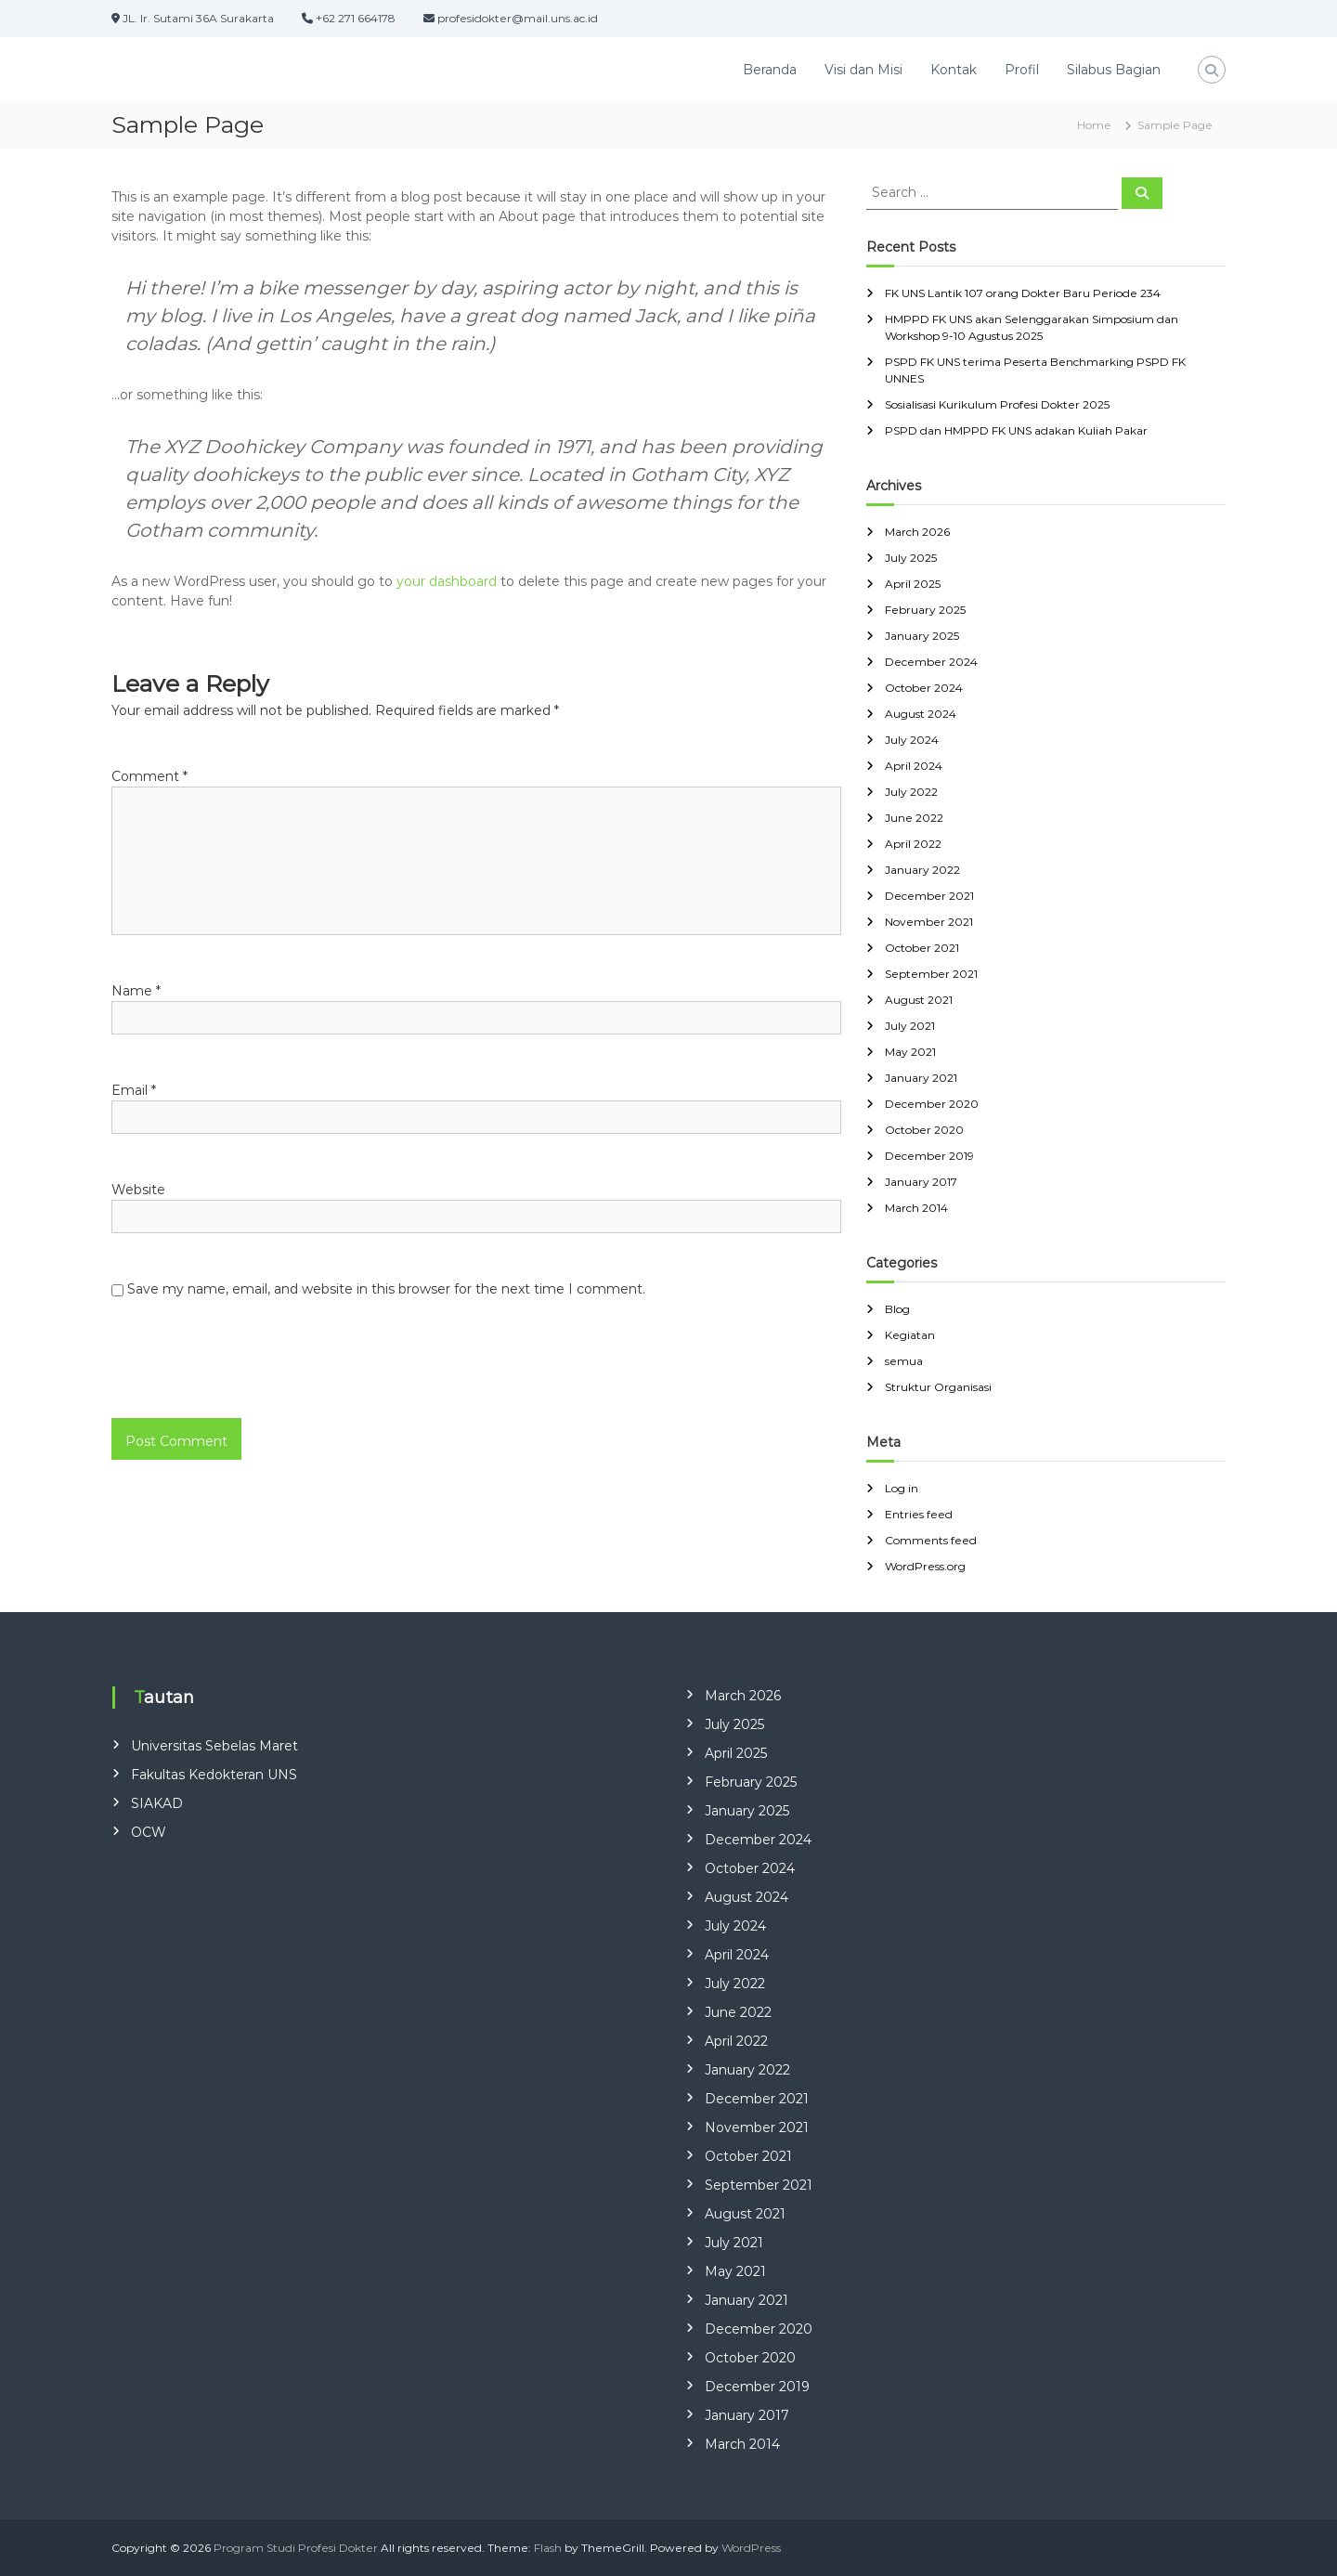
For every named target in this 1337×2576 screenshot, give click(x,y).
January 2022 (922, 870)
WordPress (751, 2548)
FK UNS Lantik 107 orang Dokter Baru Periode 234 (1023, 293)
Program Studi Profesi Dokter (296, 2548)
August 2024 (920, 714)
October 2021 (922, 948)
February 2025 (925, 610)
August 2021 (919, 1000)
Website (138, 1189)
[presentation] (238, 1378)
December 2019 (929, 1156)
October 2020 (924, 1130)
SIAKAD (157, 1803)
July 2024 (912, 740)
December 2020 (932, 1104)
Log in (901, 1488)
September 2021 (931, 974)
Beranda (770, 69)
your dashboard (446, 581)
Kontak (953, 69)
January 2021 (921, 1078)
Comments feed (931, 1540)
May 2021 (910, 1052)
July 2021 (910, 1026)
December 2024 (931, 662)
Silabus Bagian (1114, 69)
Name (136, 990)
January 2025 (922, 636)
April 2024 (913, 766)
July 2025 (911, 558)
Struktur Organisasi (938, 1387)
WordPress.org (925, 1566)
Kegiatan (910, 1335)
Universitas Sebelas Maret (214, 1745)
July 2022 (911, 792)
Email (133, 1090)
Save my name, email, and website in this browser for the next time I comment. (386, 1289)
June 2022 (914, 818)
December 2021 (929, 896)
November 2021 (929, 922)
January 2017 (921, 1182)
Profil (1022, 69)
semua (904, 1361)
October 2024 (924, 688)
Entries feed (919, 1514)
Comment (149, 776)
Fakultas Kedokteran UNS (214, 1774)
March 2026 (917, 532)
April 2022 (913, 844)
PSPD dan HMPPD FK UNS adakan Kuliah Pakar (1016, 430)
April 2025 (913, 584)
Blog (897, 1309)
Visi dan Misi (863, 69)
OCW (148, 1832)
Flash (548, 2548)
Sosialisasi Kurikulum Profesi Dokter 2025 (997, 404)
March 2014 (916, 1208)
